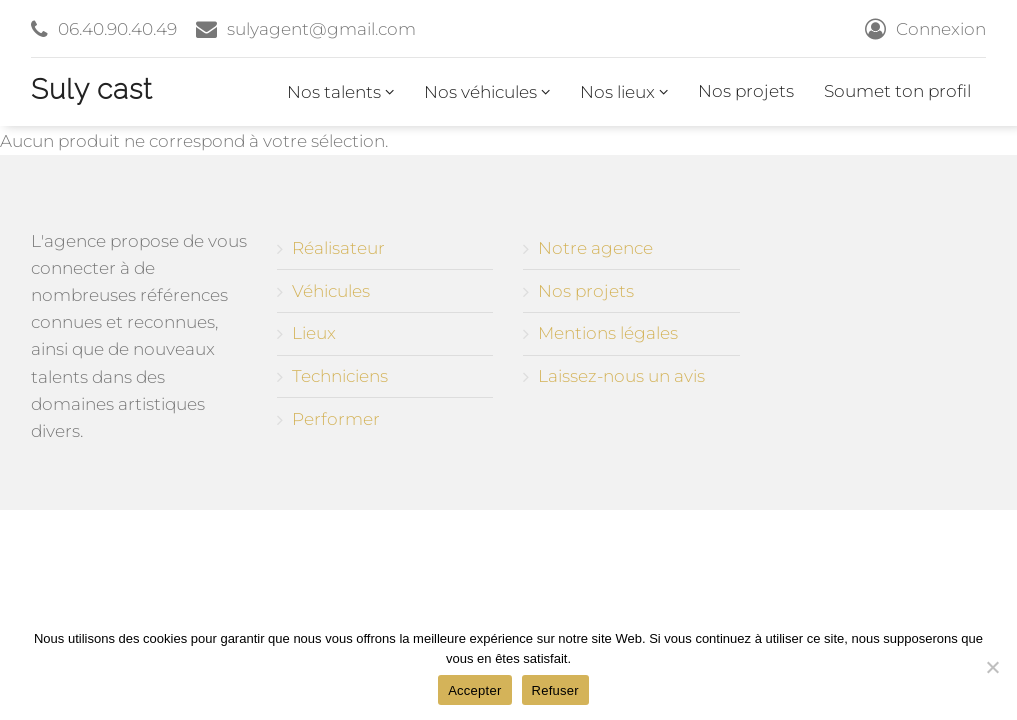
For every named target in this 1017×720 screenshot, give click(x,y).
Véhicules (331, 291)
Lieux (314, 333)
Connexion (941, 29)
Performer (336, 419)
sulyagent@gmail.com (321, 29)
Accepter (474, 690)
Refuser (555, 690)
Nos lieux (624, 91)
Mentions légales (608, 333)
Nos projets (746, 91)
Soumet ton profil (897, 91)
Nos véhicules (487, 91)
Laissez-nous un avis (621, 376)
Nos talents (340, 91)
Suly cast (92, 89)
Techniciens (340, 376)
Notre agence (595, 248)
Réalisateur (338, 248)
